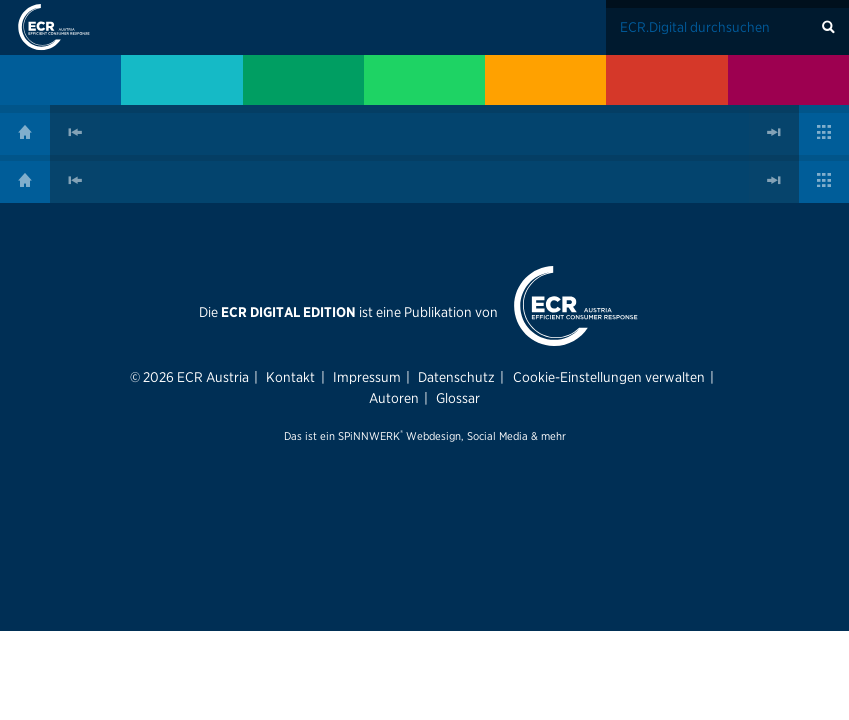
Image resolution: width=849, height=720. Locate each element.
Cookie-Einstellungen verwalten (609, 377)
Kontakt (290, 377)
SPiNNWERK (369, 436)
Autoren (394, 398)
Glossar (458, 398)
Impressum (367, 377)
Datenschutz (456, 377)
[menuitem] (60, 80)
